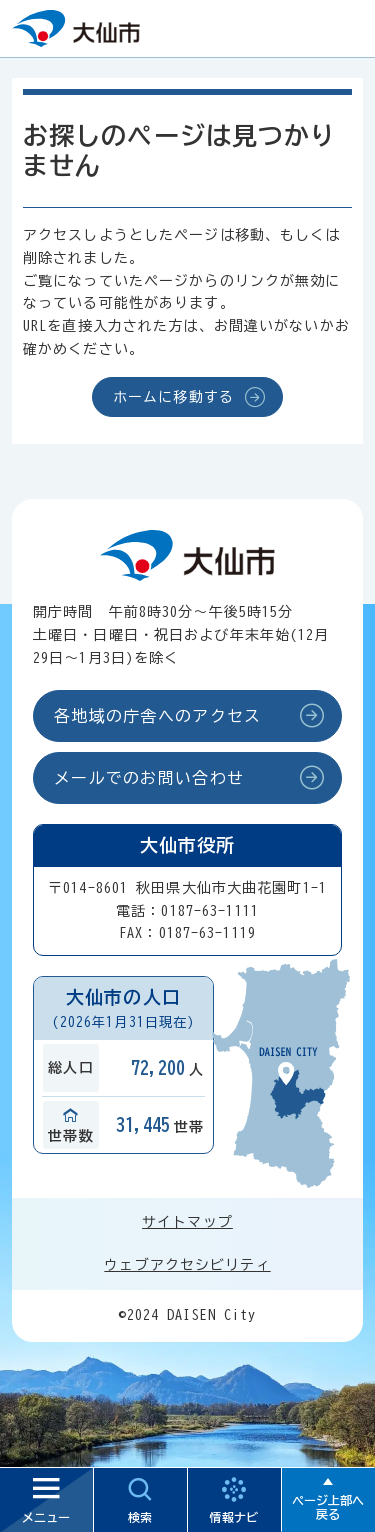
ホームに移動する (173, 397)
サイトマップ (187, 1222)
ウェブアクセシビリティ (187, 1265)
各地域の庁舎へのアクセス (157, 716)
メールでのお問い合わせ (149, 778)
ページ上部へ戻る (328, 1507)
